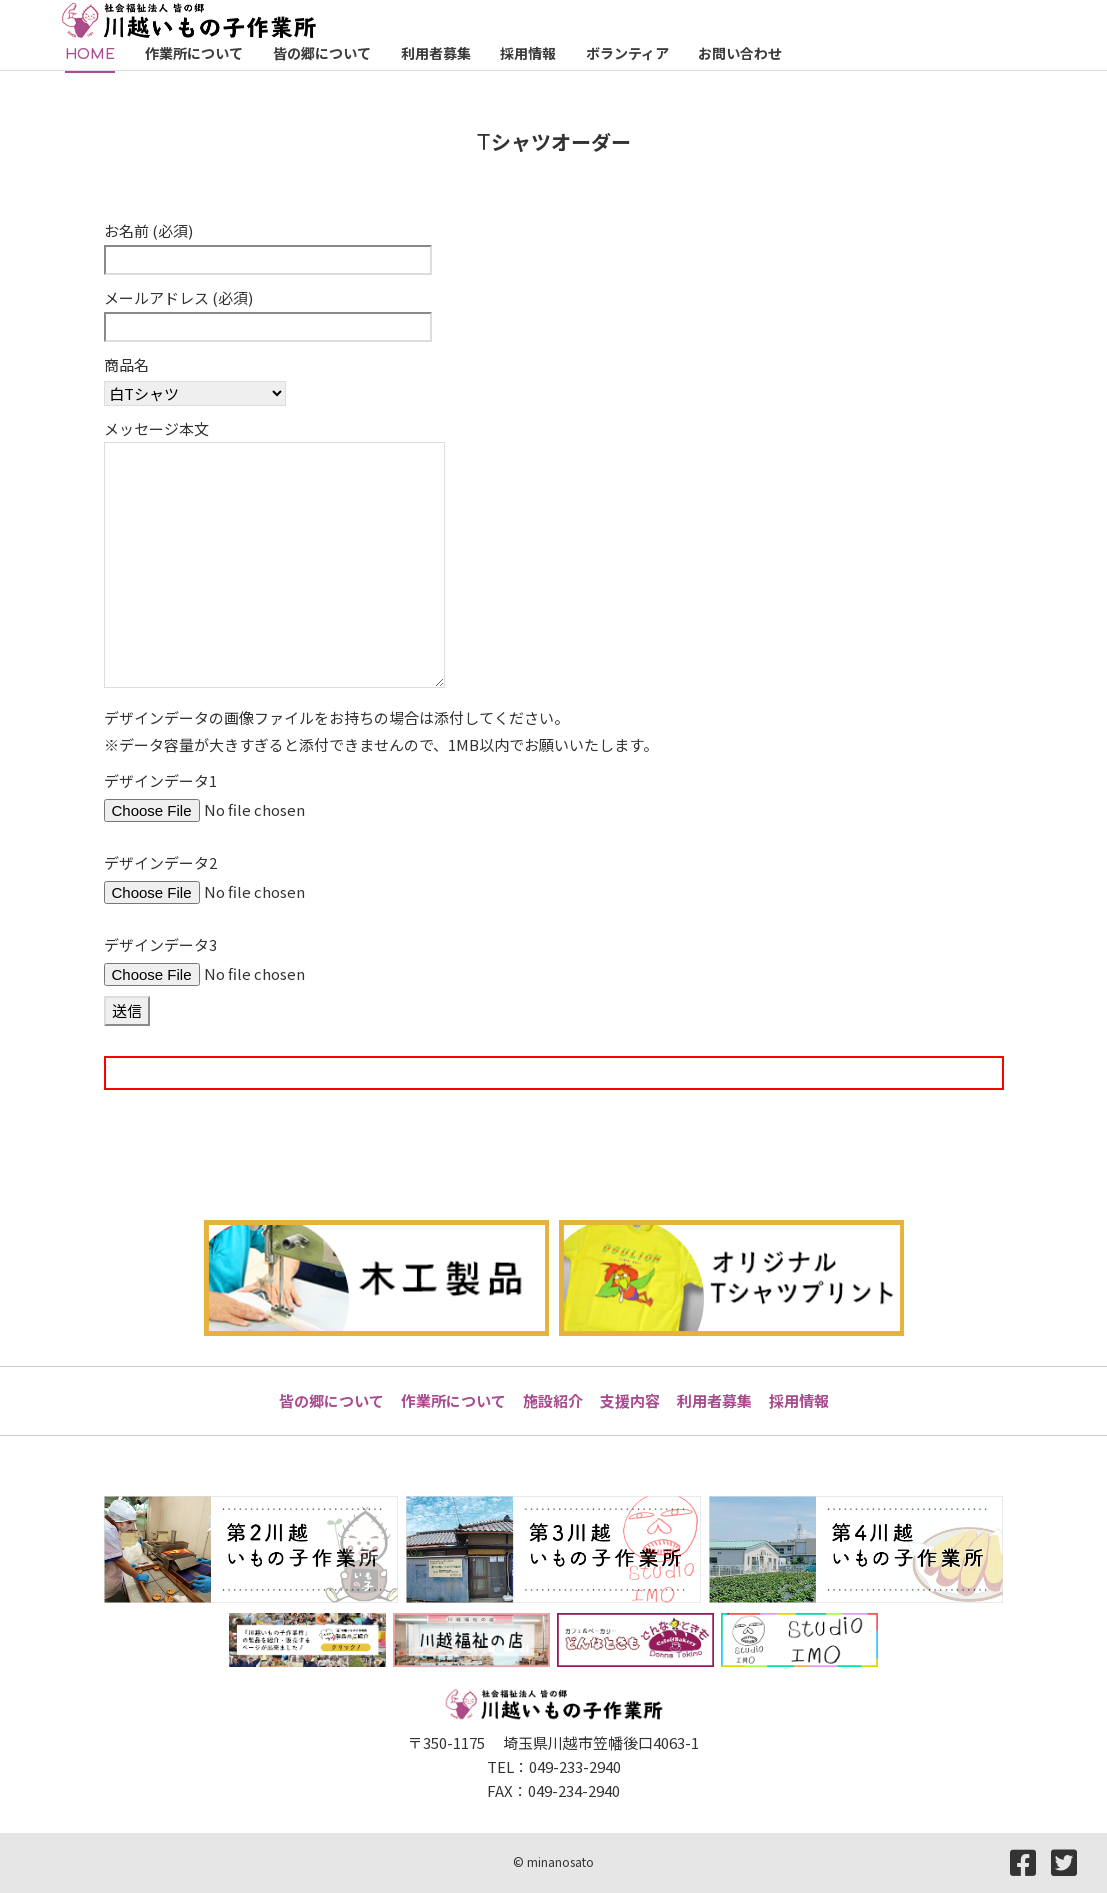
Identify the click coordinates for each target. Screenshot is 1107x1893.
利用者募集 (714, 1400)
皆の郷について (331, 1400)
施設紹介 (553, 1400)
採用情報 (799, 1400)
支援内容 (630, 1400)
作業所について (453, 1400)
